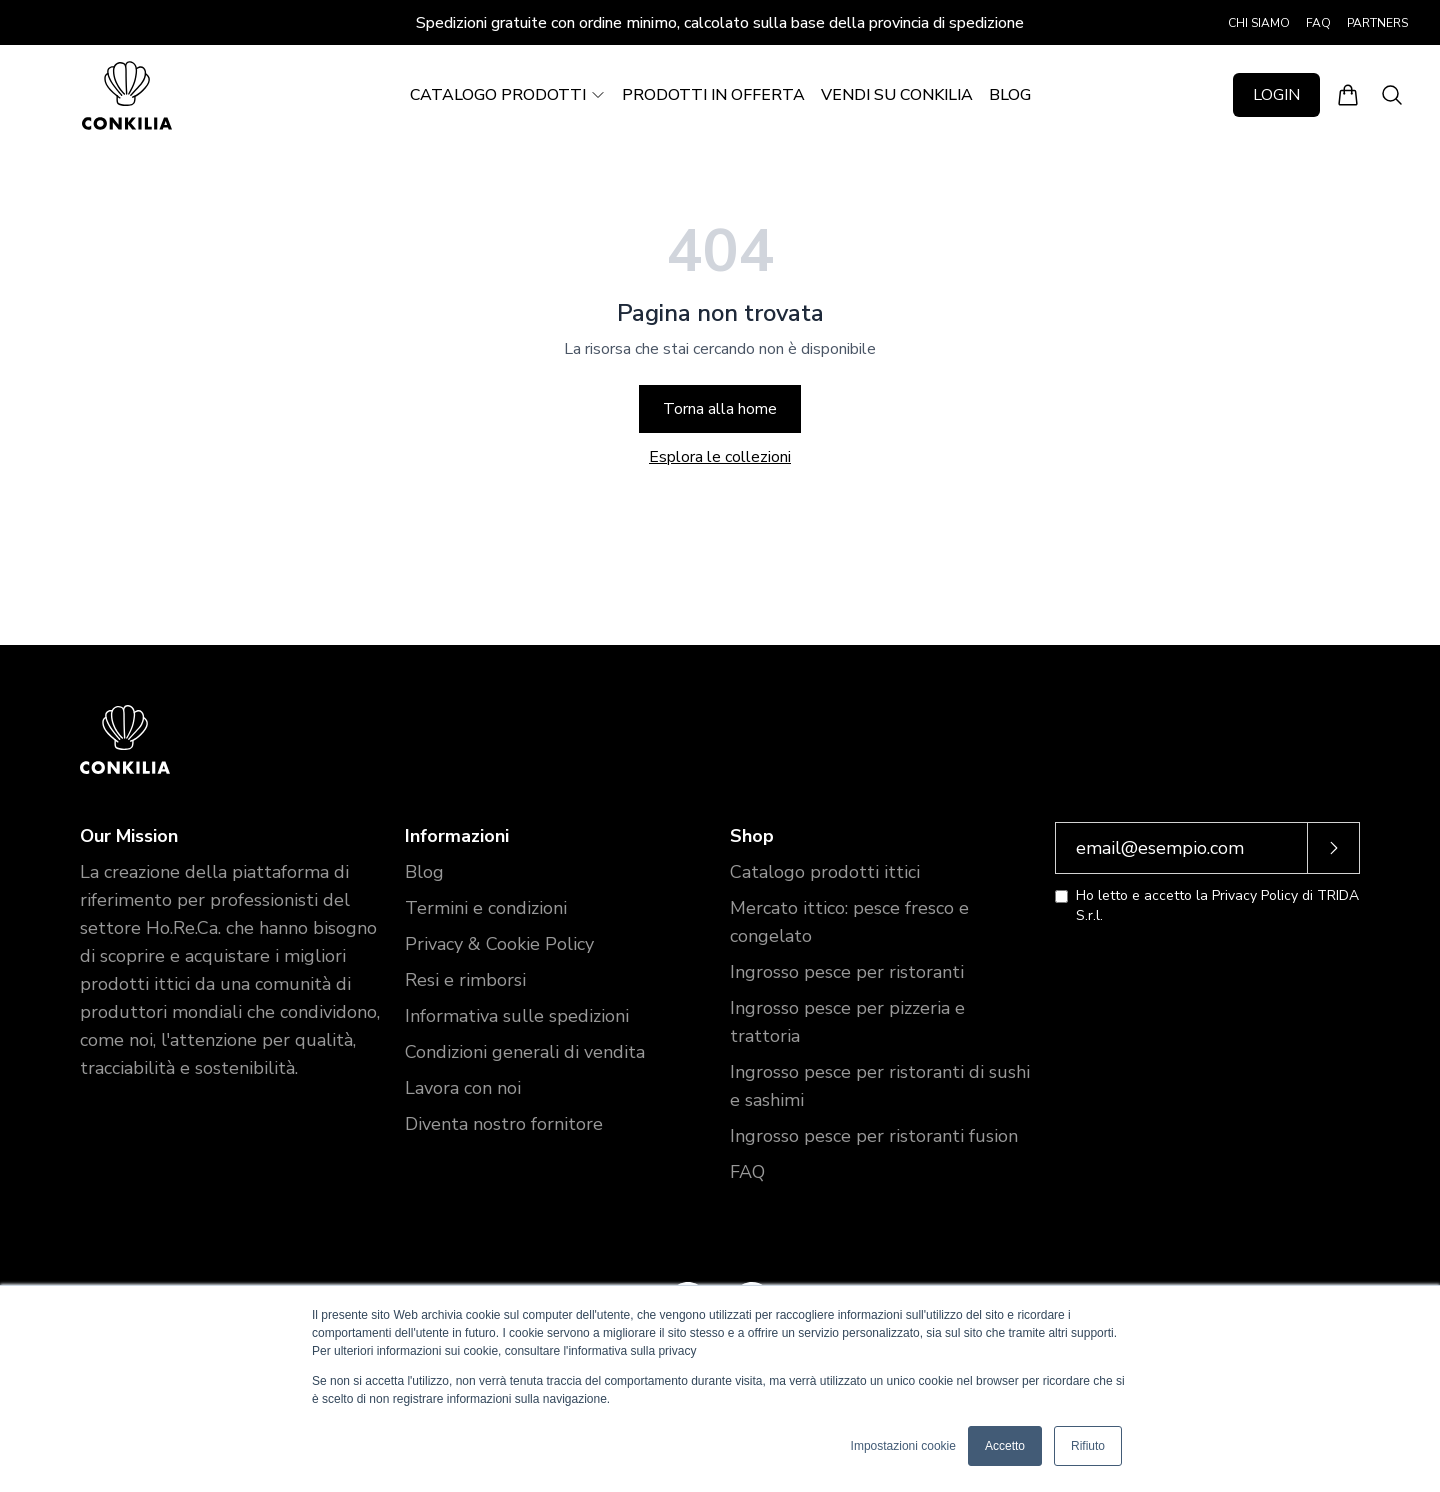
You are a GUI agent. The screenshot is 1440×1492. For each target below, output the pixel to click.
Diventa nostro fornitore (504, 1124)
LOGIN (1276, 95)
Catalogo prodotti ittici (825, 872)
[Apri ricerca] (1392, 95)
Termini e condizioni (486, 908)
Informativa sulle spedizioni (517, 1016)
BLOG (1010, 95)
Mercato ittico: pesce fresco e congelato (849, 922)
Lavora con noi (463, 1088)
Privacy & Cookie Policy (499, 944)
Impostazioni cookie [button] (903, 1446)
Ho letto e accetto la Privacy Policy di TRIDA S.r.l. (1217, 905)
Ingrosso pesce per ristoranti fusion (874, 1136)
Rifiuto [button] (1088, 1446)
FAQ (1318, 23)
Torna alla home (720, 409)
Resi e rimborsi (465, 980)
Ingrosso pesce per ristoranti (847, 972)
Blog (424, 872)
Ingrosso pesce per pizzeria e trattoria (847, 1022)
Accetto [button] (1005, 1446)
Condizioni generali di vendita (525, 1052)
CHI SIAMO (1259, 23)
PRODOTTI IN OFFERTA (713, 95)
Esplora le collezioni (720, 457)
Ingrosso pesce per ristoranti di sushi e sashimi (880, 1086)
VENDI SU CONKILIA (897, 95)
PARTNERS (1377, 23)
